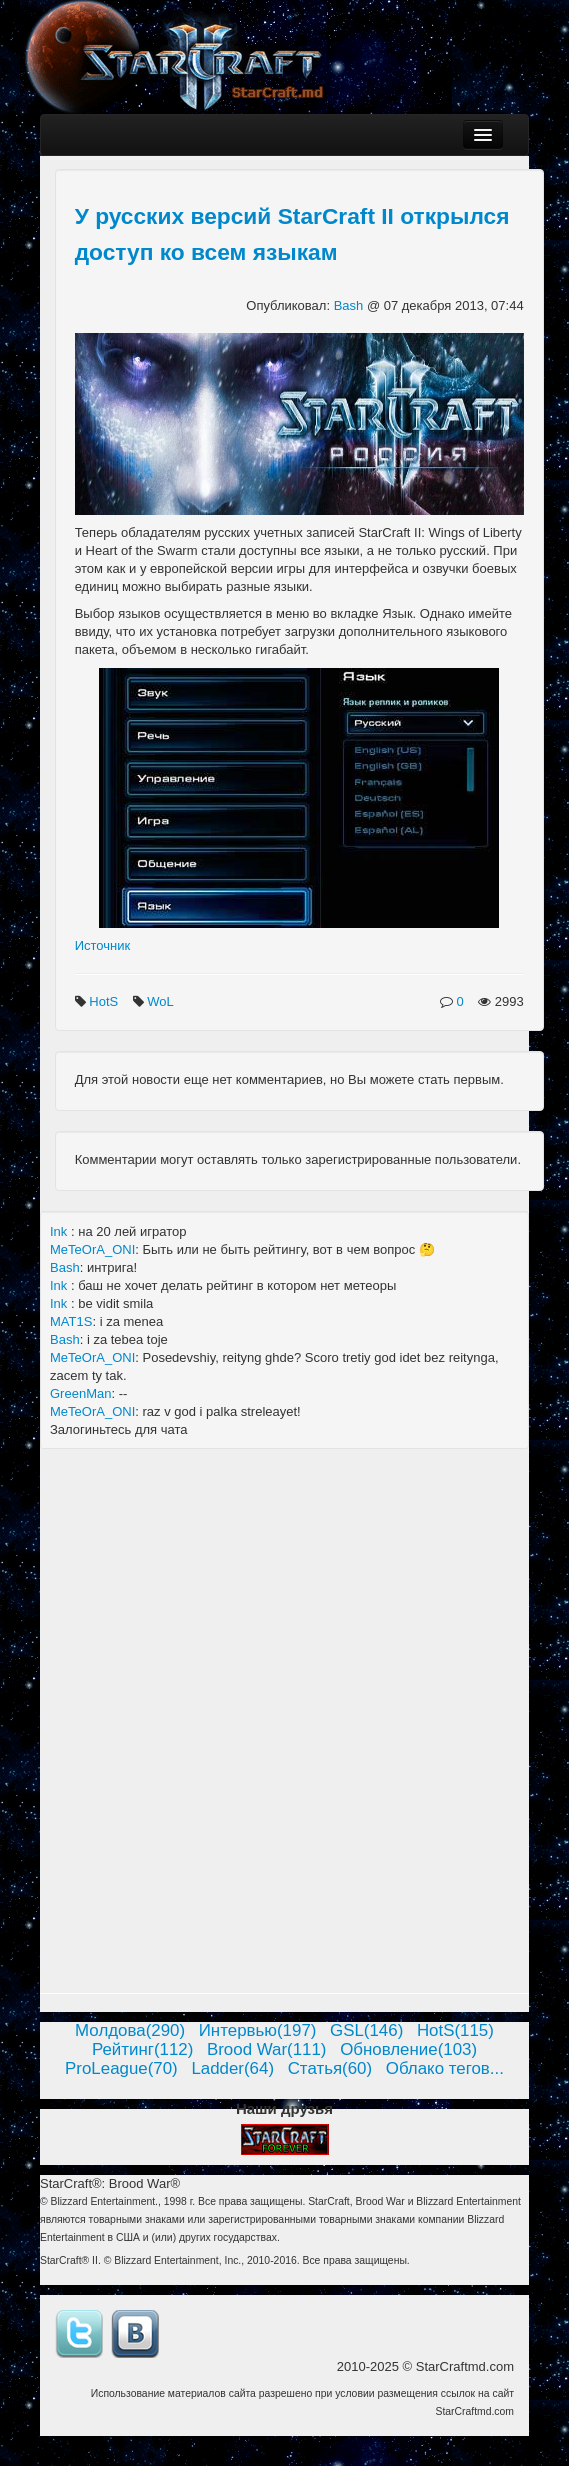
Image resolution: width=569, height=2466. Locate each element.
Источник (103, 945)
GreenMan (80, 1393)
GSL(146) (366, 2030)
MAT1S (71, 1321)
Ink (60, 1231)
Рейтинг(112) (142, 2049)
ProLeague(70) (121, 2068)
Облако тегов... (445, 2068)
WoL (162, 1001)
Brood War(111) (267, 2049)
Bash (350, 305)
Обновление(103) (408, 2049)
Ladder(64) (232, 2068)
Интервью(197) (258, 2030)
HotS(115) (455, 2030)
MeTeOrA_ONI (92, 1249)
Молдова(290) (130, 2030)
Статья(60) (330, 2068)
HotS (105, 1001)
